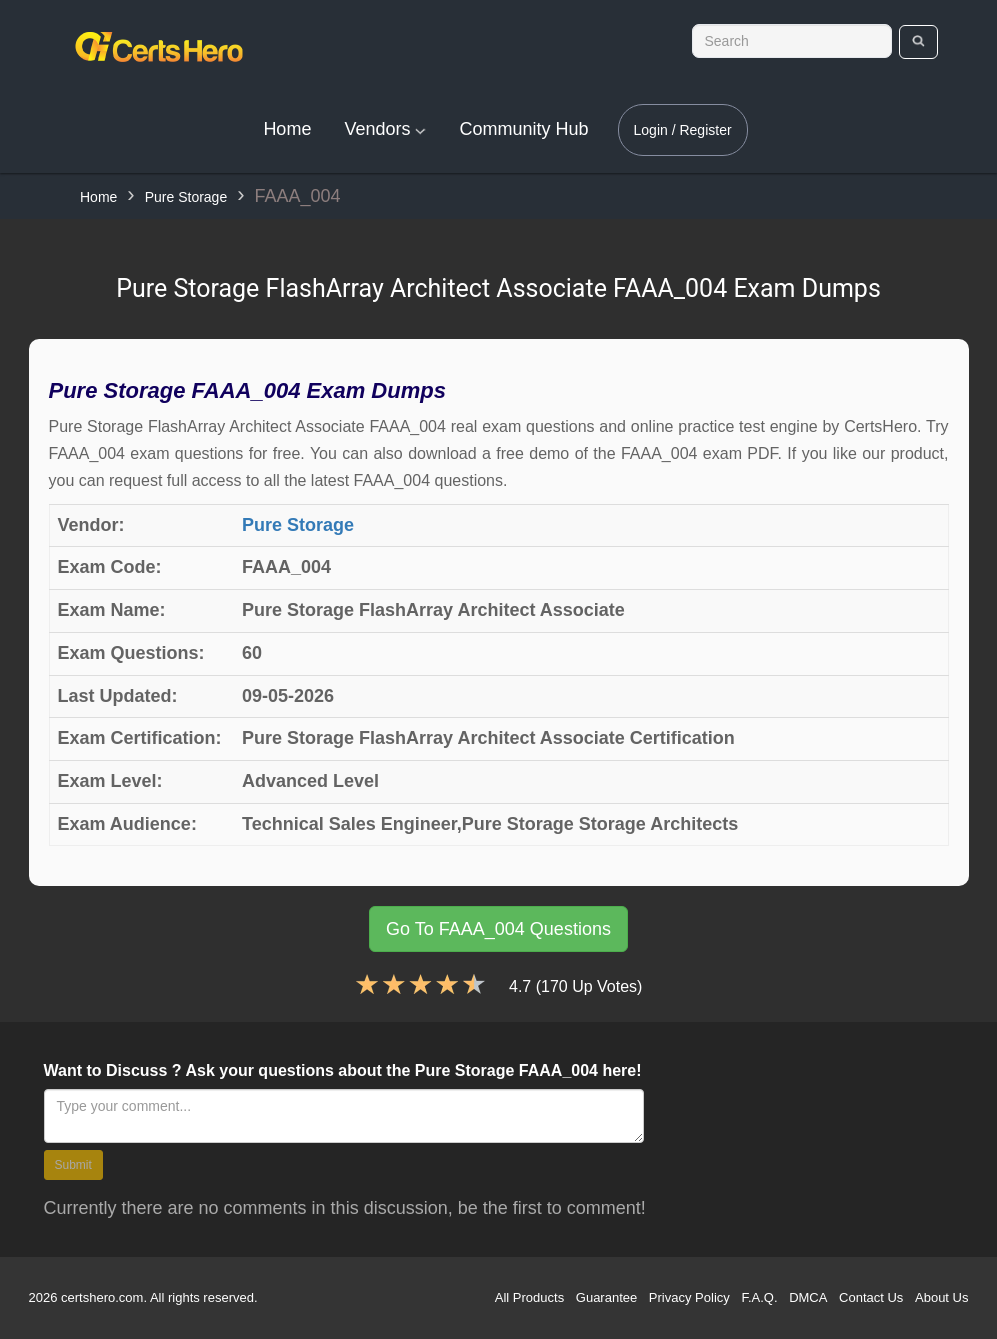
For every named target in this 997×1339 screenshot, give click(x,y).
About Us (941, 1297)
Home (287, 129)
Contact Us (871, 1297)
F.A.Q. (759, 1297)
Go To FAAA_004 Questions (498, 929)
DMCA (808, 1297)
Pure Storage (186, 197)
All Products (529, 1297)
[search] (918, 42)
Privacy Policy (689, 1297)
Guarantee (606, 1297)
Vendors (385, 129)
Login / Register (683, 130)
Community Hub (523, 129)
